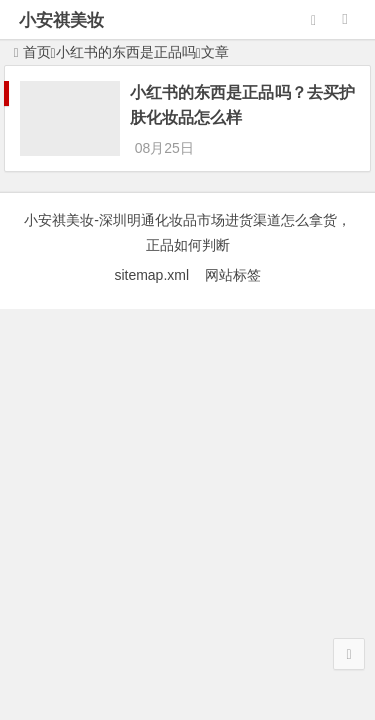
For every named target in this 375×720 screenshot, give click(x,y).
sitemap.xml (159, 275)
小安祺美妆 (61, 20)
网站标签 (233, 275)
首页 (32, 52)
